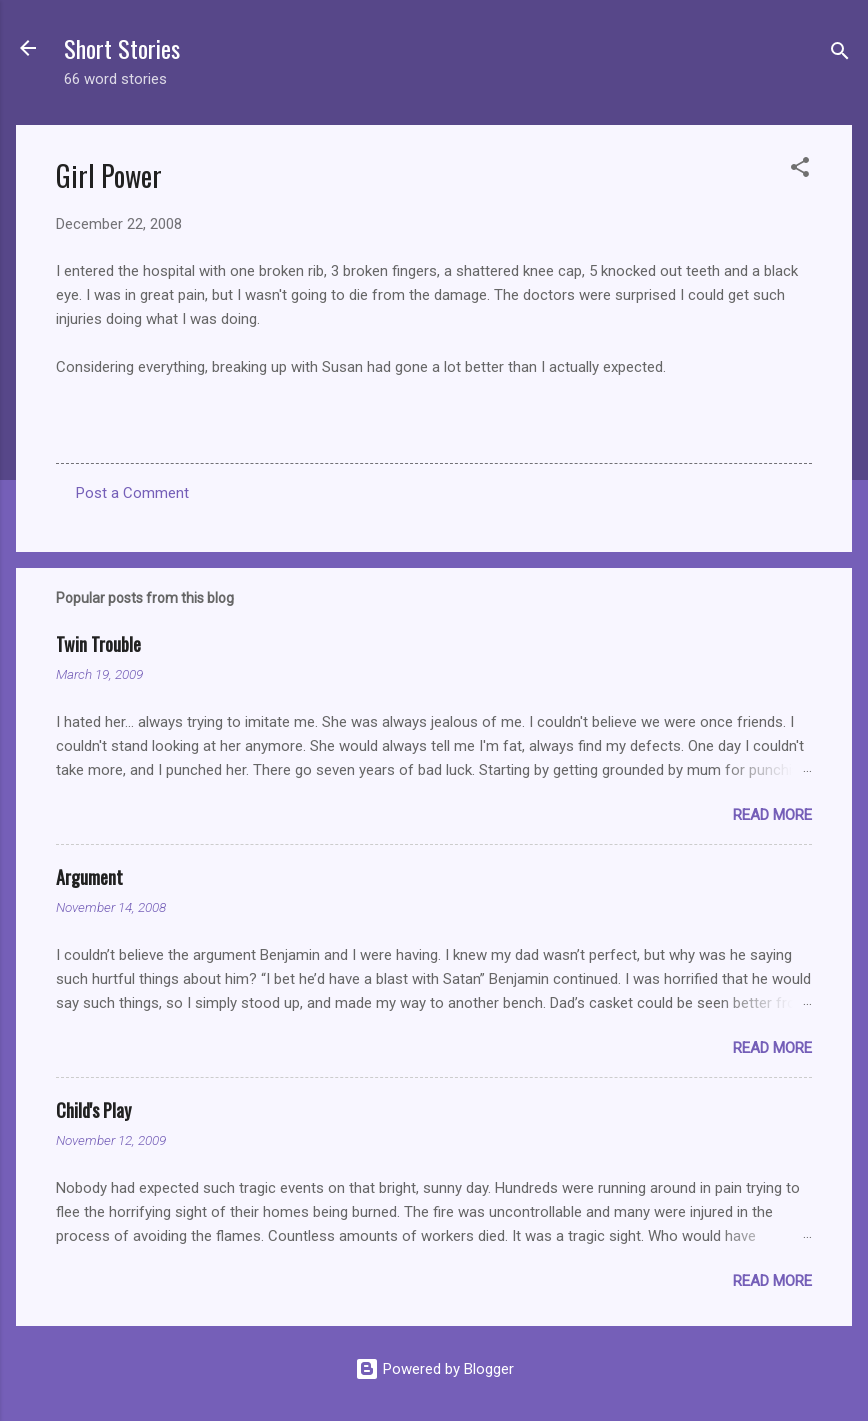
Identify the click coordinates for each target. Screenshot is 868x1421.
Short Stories (122, 48)
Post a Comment (132, 493)
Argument (89, 877)
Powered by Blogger (434, 1369)
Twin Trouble (98, 644)
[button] (800, 170)
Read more (772, 815)
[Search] (840, 54)
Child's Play (93, 1110)
